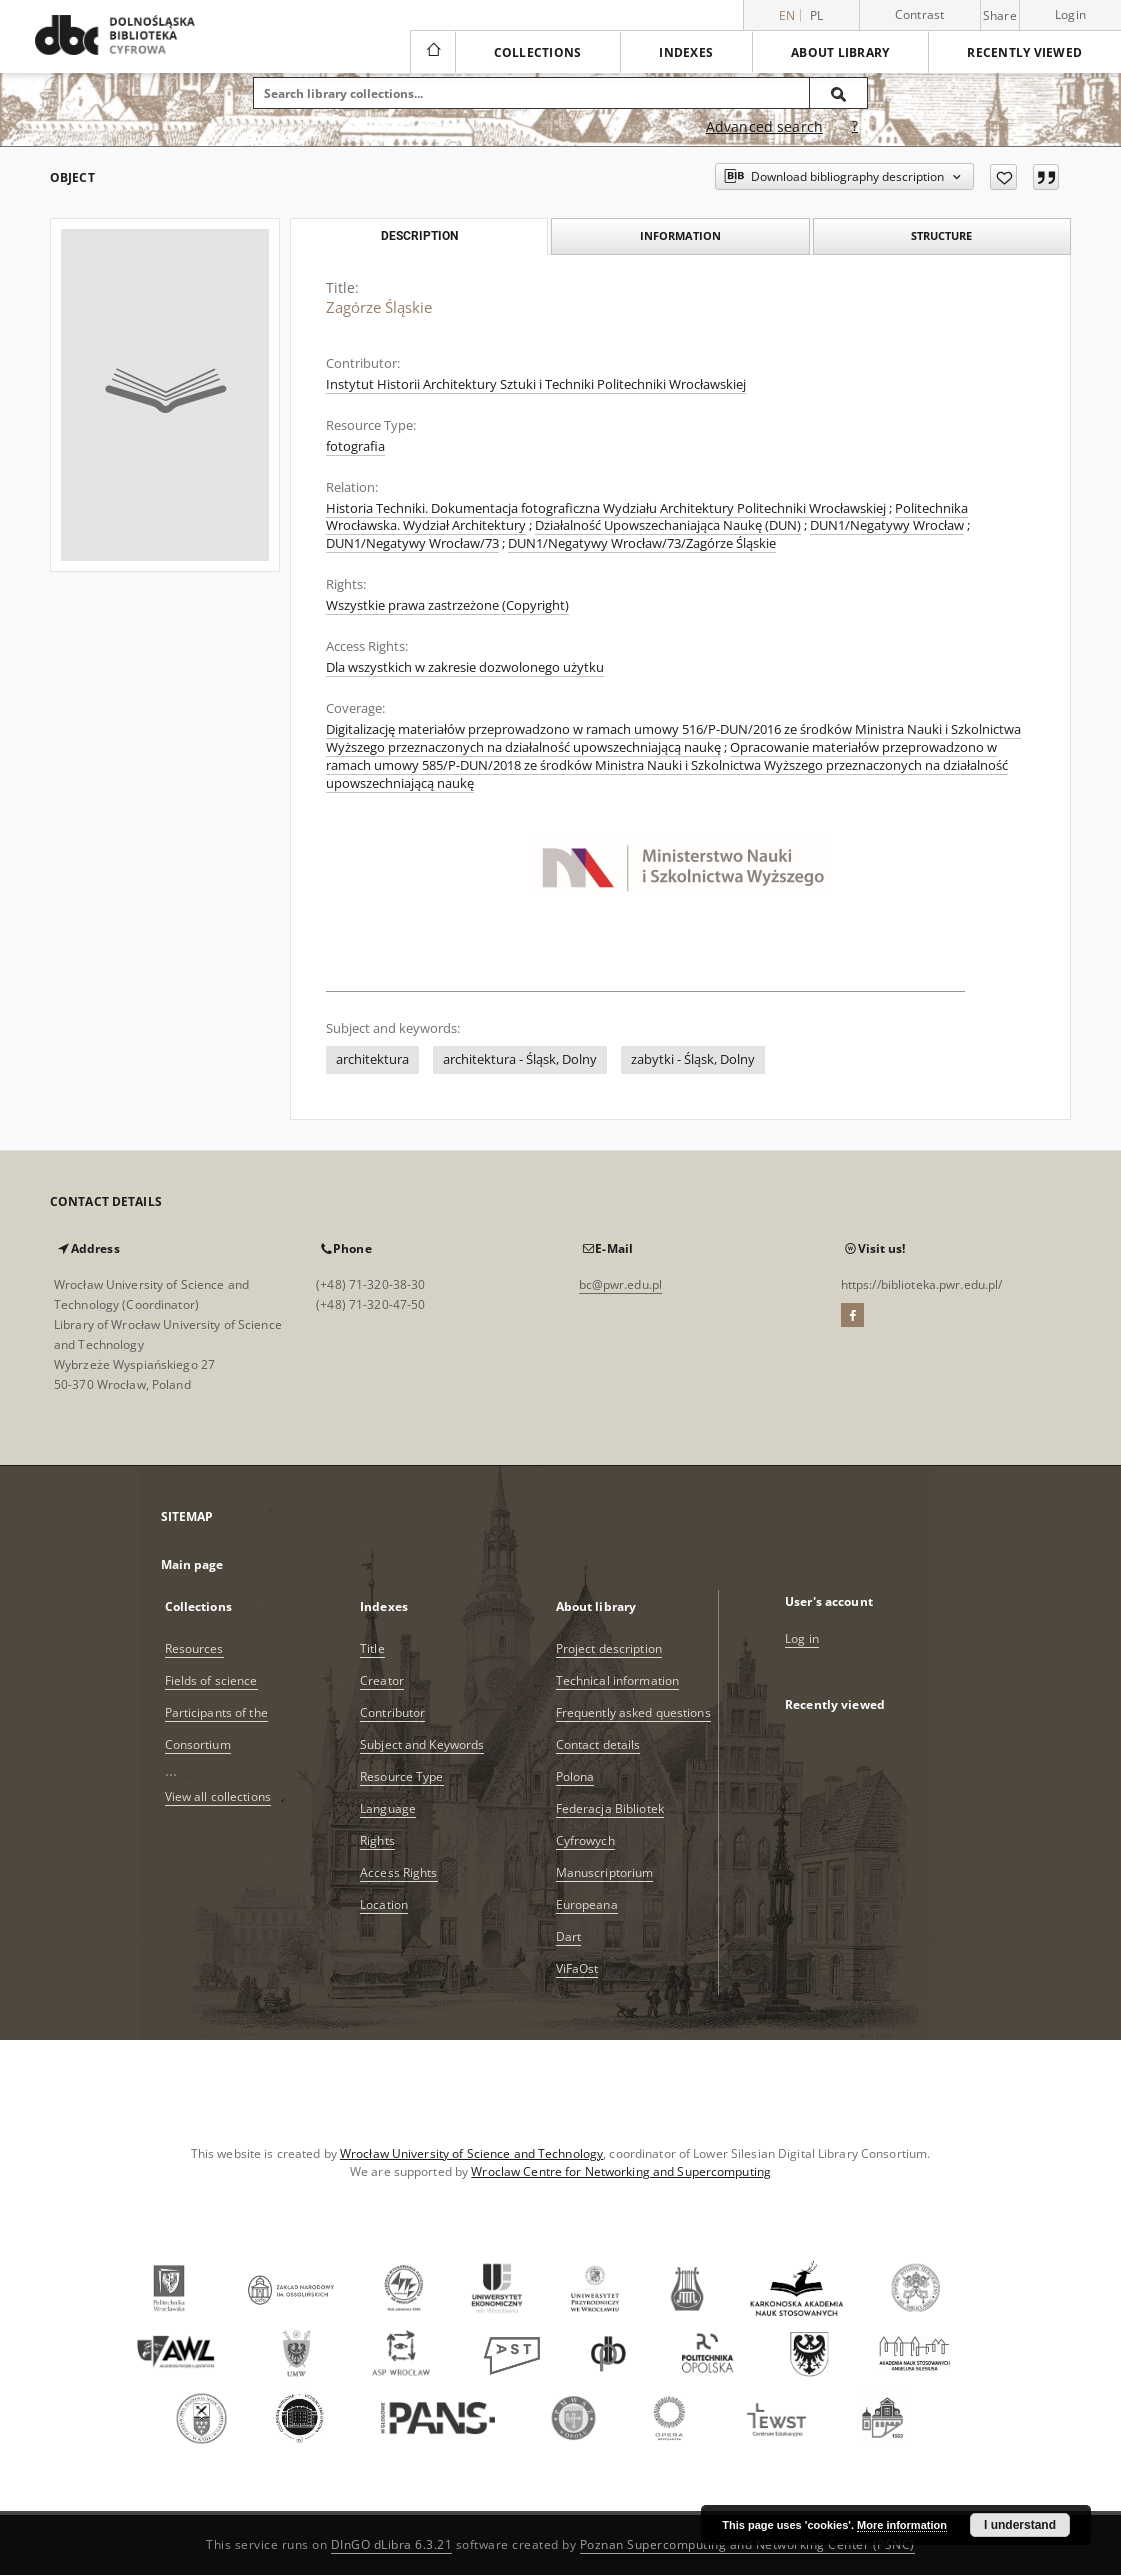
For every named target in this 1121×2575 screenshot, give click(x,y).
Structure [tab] (941, 235)
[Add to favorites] (1003, 177)
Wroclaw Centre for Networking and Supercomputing (621, 2171)
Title (372, 1648)
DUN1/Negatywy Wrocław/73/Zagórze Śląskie (642, 543)
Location (384, 1904)
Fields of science (211, 1680)
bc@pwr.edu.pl (621, 1284)
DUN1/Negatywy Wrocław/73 (412, 543)
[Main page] (432, 52)
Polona (575, 1776)
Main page (192, 1564)
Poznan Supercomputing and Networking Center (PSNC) (747, 2544)
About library (840, 52)
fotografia (355, 446)
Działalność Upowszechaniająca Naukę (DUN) (668, 525)
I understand (1020, 2525)
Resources (194, 1648)
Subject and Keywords (422, 1744)
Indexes (686, 52)
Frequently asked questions (633, 1712)
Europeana (587, 1904)
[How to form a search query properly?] (855, 127)
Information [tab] (680, 235)
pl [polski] (817, 15)
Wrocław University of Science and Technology (471, 2153)
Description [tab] (419, 236)
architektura (372, 1059)
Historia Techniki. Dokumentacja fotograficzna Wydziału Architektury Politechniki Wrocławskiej (606, 508)
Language (388, 1808)
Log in (802, 1638)
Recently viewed (1024, 52)
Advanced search (764, 126)
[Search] (839, 93)
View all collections (218, 1796)
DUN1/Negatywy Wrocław (887, 525)
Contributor (392, 1712)
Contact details (598, 1744)
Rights (377, 1840)
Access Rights (399, 1872)
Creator (382, 1680)
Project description (609, 1648)
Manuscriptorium (605, 1872)
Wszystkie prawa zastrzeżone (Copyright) (447, 605)
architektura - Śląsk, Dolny (520, 1059)
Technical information (618, 1680)
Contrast (920, 14)
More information (902, 2525)
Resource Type (402, 1776)
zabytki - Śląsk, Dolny (693, 1059)
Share (1000, 16)
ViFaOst (577, 1968)
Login (1070, 14)
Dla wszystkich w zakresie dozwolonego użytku (465, 667)
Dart (568, 1936)
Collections (538, 52)
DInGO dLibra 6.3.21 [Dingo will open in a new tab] (392, 2544)
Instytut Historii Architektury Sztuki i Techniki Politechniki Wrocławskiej (536, 384)
